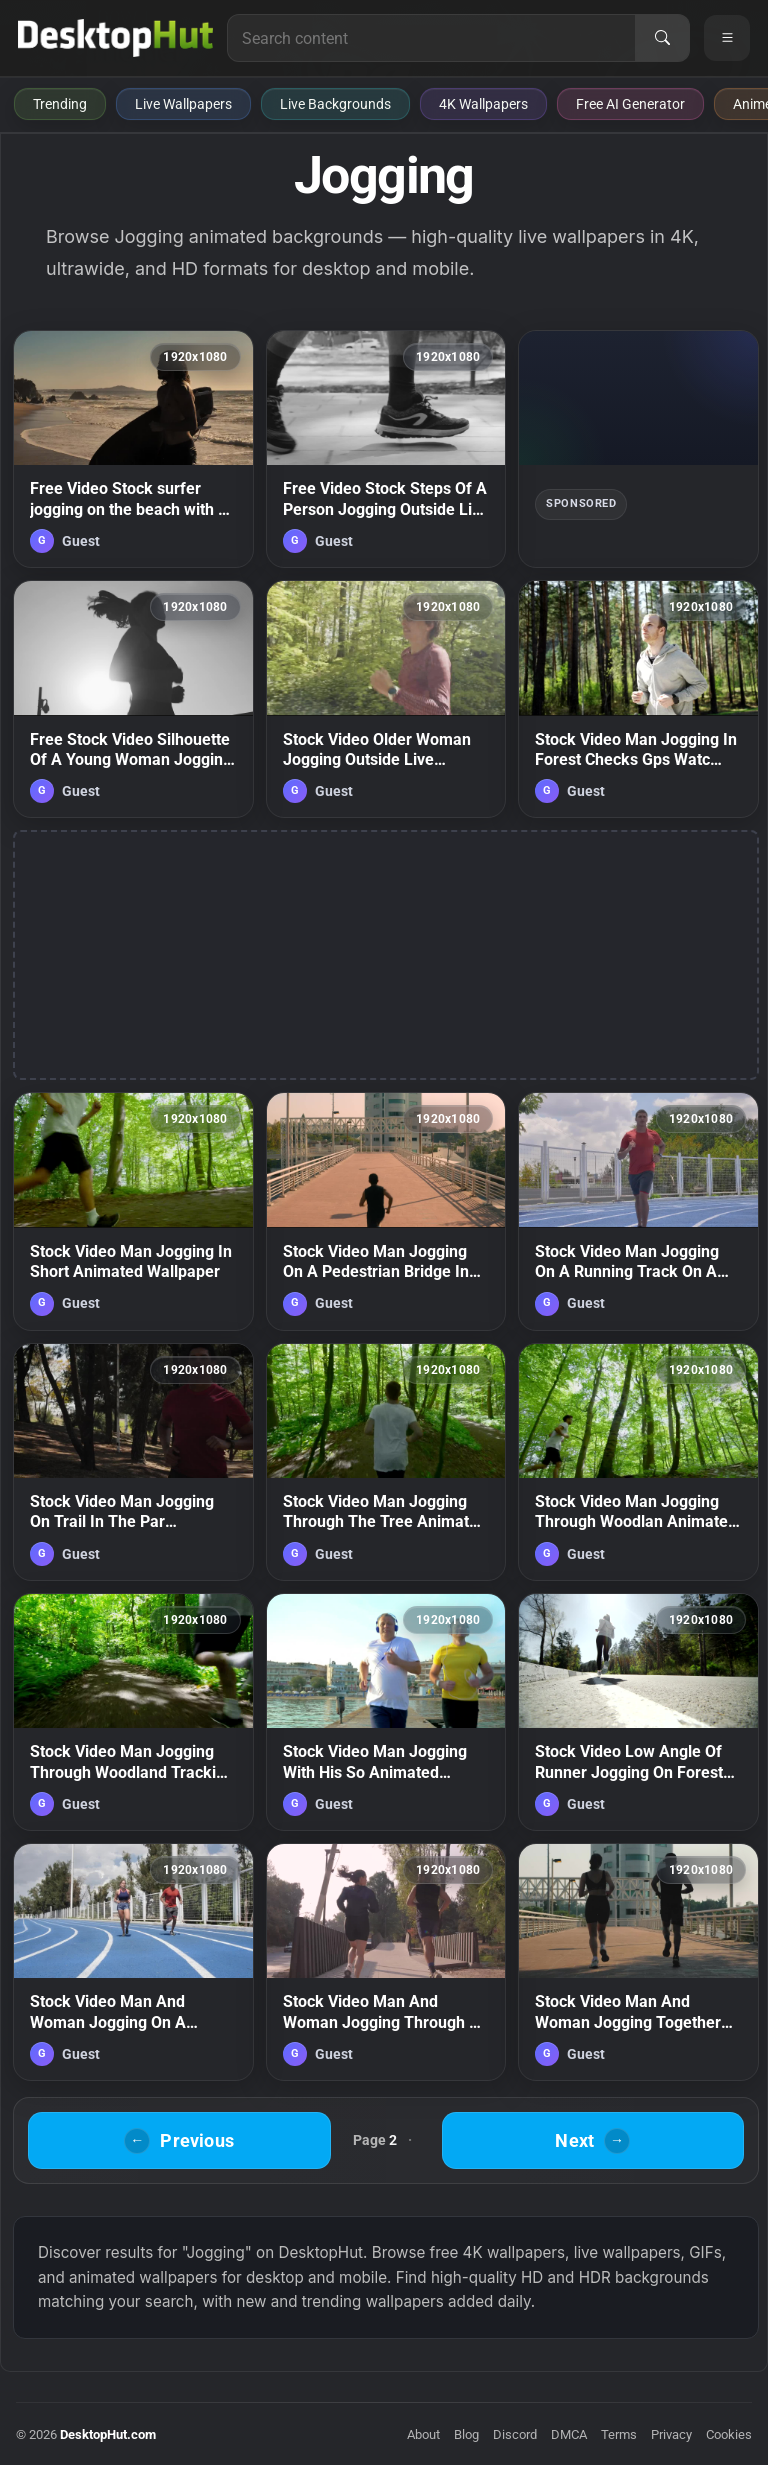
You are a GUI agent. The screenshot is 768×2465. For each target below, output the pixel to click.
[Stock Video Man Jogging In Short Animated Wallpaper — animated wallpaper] (133, 1211)
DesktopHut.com (108, 2434)
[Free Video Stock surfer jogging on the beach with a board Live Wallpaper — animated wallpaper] (133, 449)
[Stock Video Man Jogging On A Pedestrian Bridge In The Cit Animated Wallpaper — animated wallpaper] (386, 1211)
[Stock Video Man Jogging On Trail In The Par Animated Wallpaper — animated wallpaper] (133, 1462)
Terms (619, 2434)
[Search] (662, 38)
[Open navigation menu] (727, 38)
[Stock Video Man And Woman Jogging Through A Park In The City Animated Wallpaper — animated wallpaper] (386, 1962)
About (423, 2434)
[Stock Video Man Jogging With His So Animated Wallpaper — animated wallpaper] (386, 1712)
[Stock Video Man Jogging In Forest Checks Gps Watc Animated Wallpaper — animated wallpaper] (638, 699)
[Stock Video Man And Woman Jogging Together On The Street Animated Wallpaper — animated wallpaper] (638, 1962)
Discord (515, 2434)
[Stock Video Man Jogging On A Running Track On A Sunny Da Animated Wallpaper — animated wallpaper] (638, 1211)
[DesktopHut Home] (115, 38)
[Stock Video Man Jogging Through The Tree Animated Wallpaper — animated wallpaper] (386, 1462)
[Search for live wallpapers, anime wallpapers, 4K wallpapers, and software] (431, 38)
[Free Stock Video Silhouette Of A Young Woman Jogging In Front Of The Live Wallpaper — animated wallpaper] (133, 699)
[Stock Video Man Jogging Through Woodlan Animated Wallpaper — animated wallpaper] (638, 1462)
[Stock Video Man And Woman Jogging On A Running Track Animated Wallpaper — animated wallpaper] (133, 1962)
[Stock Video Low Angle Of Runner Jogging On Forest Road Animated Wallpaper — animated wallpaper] (638, 1712)
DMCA (569, 2434)
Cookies (729, 2434)
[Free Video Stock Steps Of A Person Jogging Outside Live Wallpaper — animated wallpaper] (386, 449)
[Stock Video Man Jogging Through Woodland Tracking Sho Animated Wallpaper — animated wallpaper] (133, 1712)
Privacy (671, 2434)
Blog (466, 2434)
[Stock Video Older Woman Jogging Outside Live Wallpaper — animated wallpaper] (386, 699)
